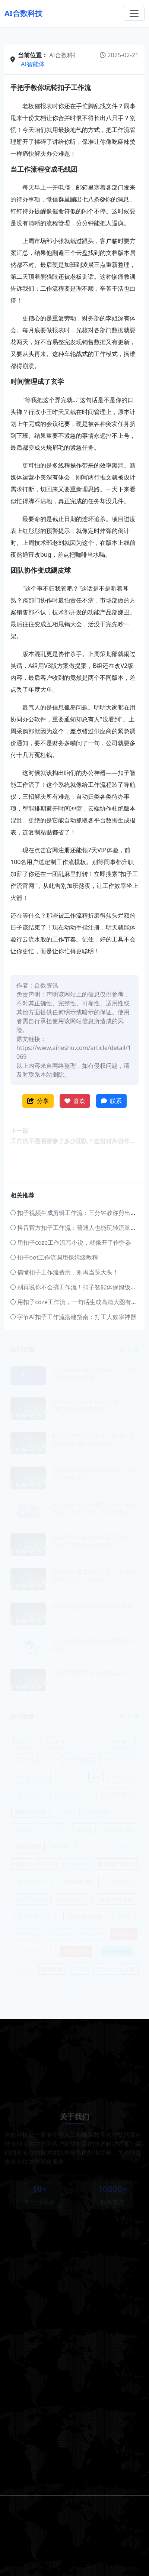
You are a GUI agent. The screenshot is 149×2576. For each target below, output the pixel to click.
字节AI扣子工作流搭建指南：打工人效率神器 (73, 1317)
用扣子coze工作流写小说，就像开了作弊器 (70, 1242)
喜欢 (74, 1101)
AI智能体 (33, 64)
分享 (38, 1101)
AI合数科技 (23, 13)
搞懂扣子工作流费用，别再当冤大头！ (64, 1272)
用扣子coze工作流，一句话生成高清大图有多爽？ (79, 1302)
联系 (111, 1101)
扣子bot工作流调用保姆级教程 (54, 1257)
